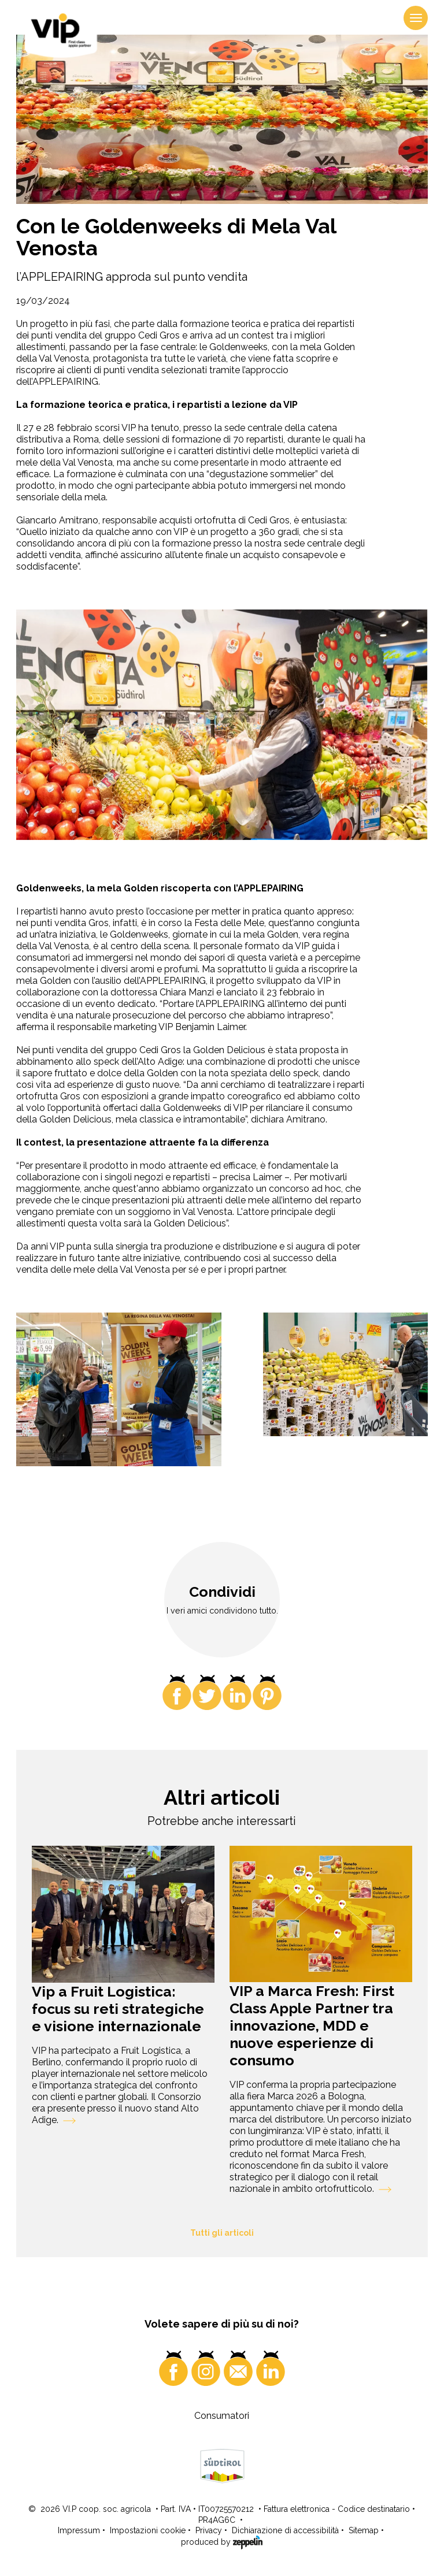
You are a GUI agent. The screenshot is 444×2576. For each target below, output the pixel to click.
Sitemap (364, 2530)
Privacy (208, 2530)
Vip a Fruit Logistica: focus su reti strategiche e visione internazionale (118, 2009)
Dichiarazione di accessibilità (285, 2530)
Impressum (79, 2530)
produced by (221, 2541)
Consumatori (221, 2415)
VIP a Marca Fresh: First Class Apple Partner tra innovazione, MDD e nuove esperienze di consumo (312, 2025)
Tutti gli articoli (222, 2232)
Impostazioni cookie (148, 2530)
